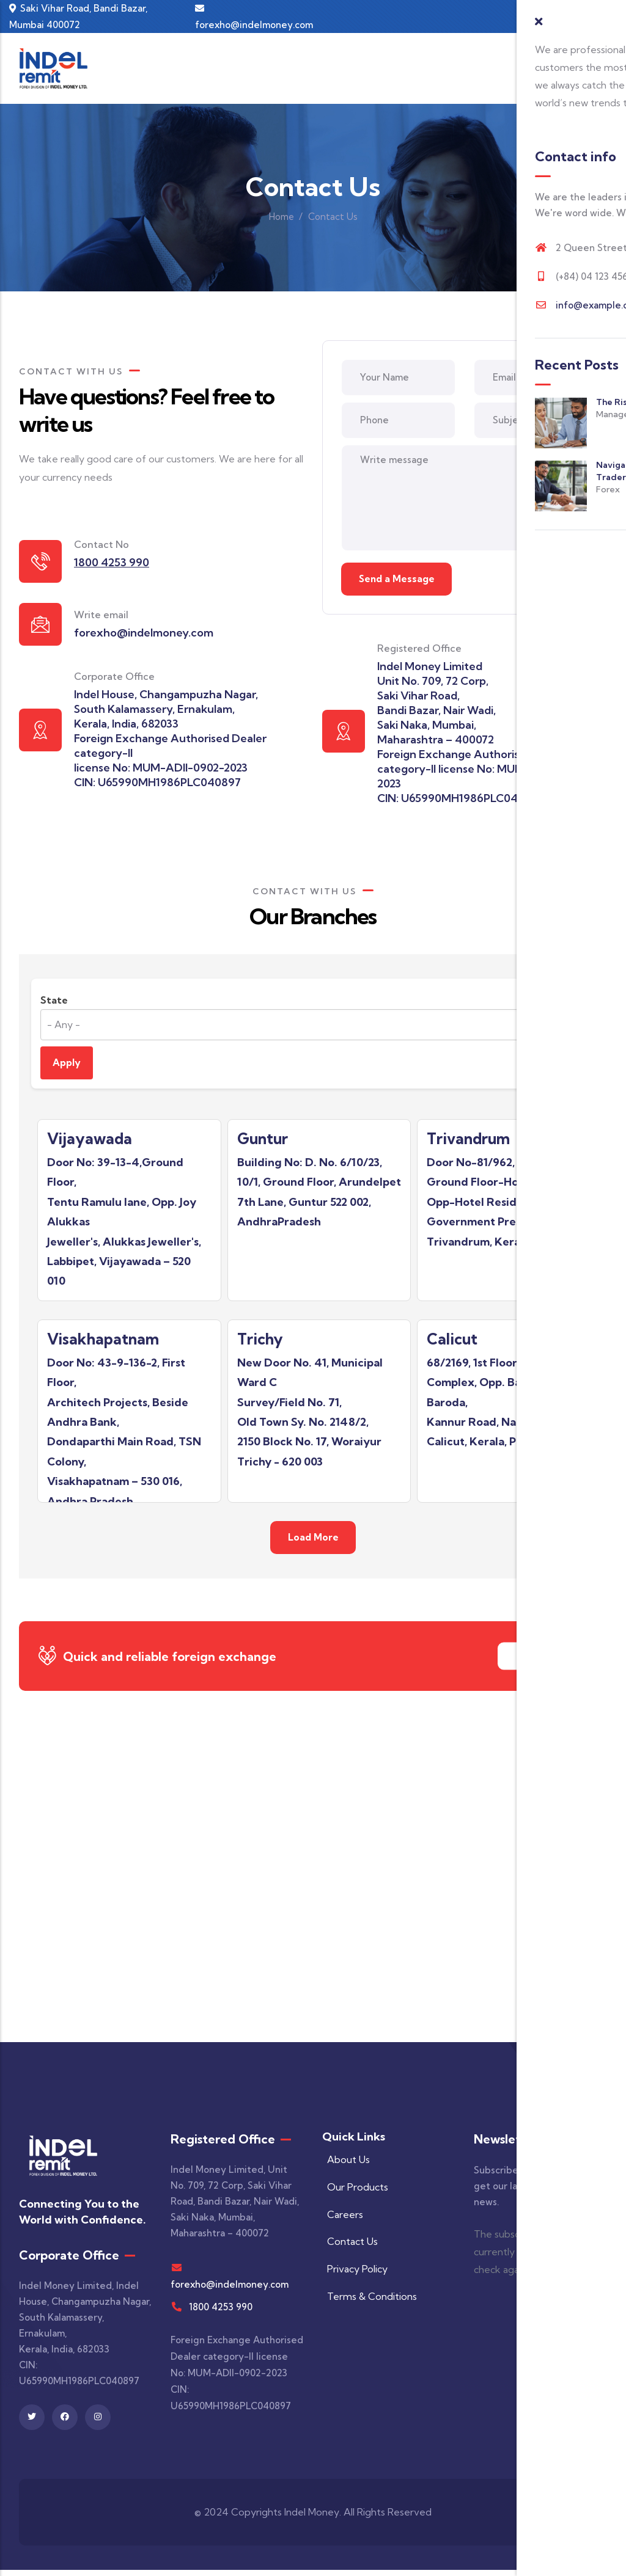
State (54, 1002)
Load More (313, 1543)
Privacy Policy (355, 2275)
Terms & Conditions (369, 2303)
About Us (346, 2166)
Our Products (355, 2193)
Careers (342, 2220)
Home (281, 216)
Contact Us (542, 1661)
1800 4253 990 (220, 2313)
